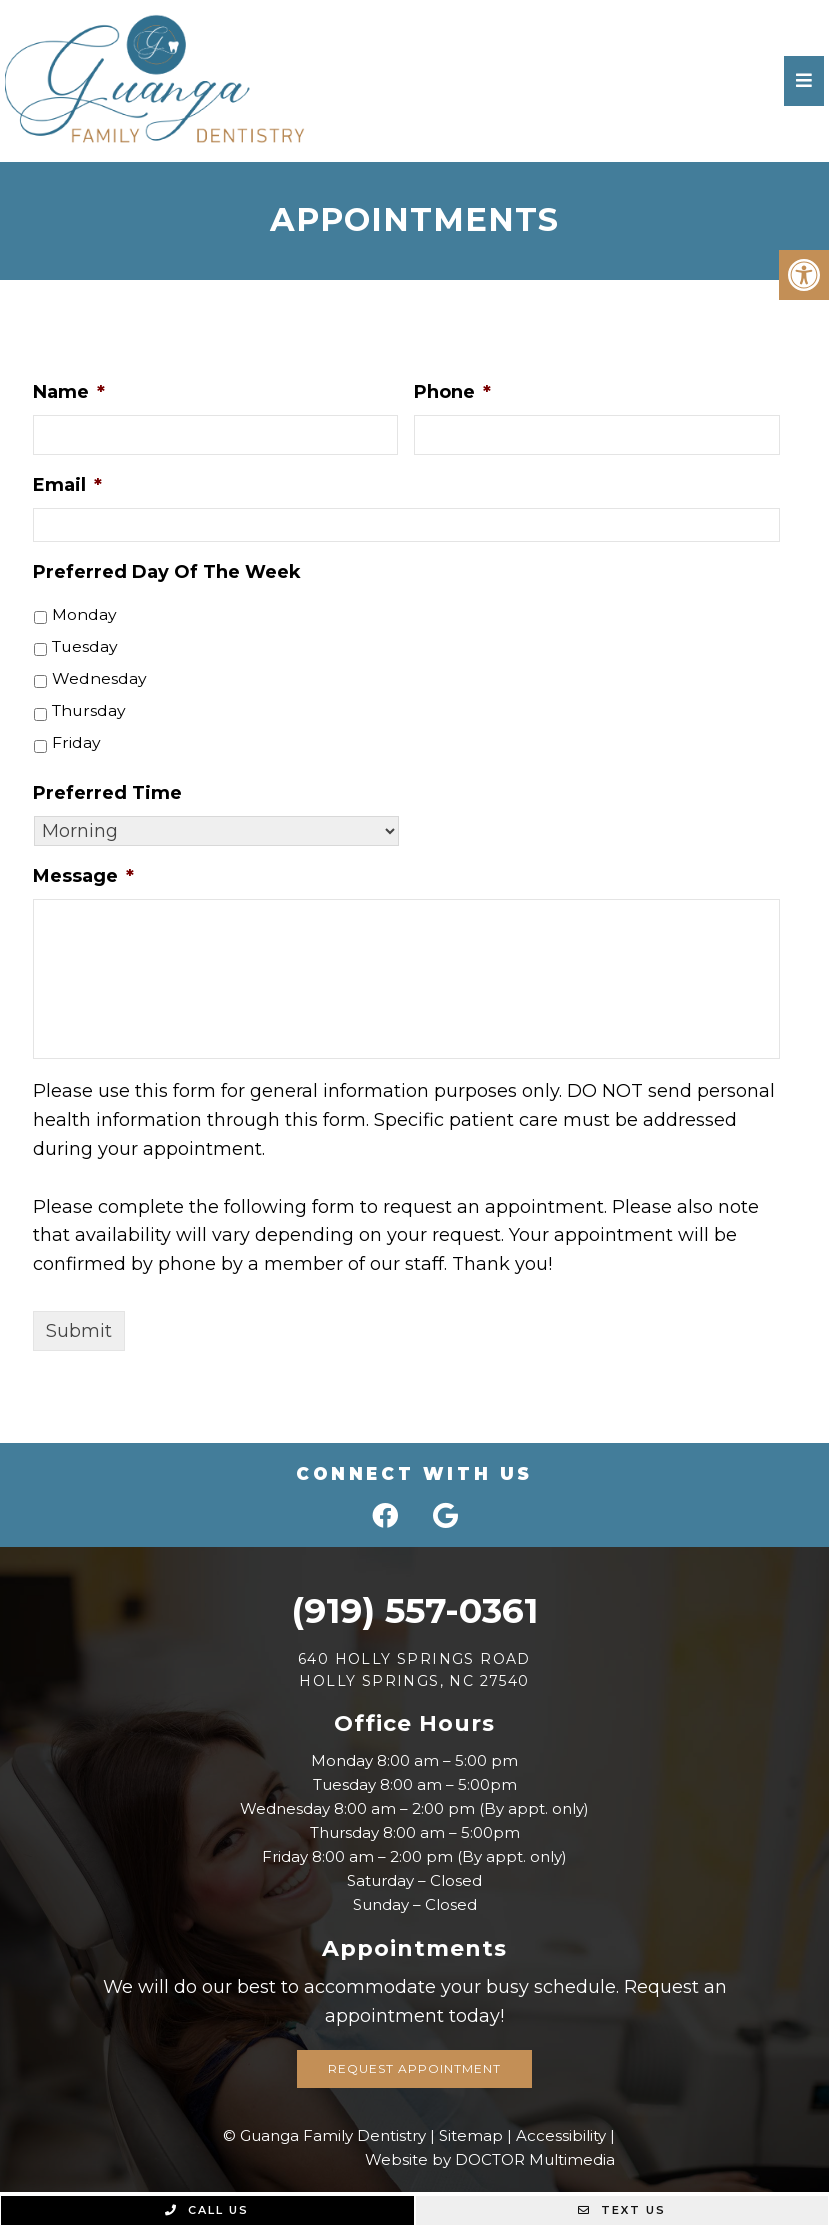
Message (83, 876)
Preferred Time (107, 793)
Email (67, 485)
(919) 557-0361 (414, 1610)
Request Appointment (414, 2068)
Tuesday (85, 646)
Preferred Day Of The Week (167, 572)
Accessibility (561, 2135)
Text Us (622, 2210)
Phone (452, 392)
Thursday (89, 710)
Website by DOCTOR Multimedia (490, 2159)
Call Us (207, 2210)
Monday (84, 614)
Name (69, 392)
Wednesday (99, 678)
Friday (76, 742)
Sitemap (471, 2135)
